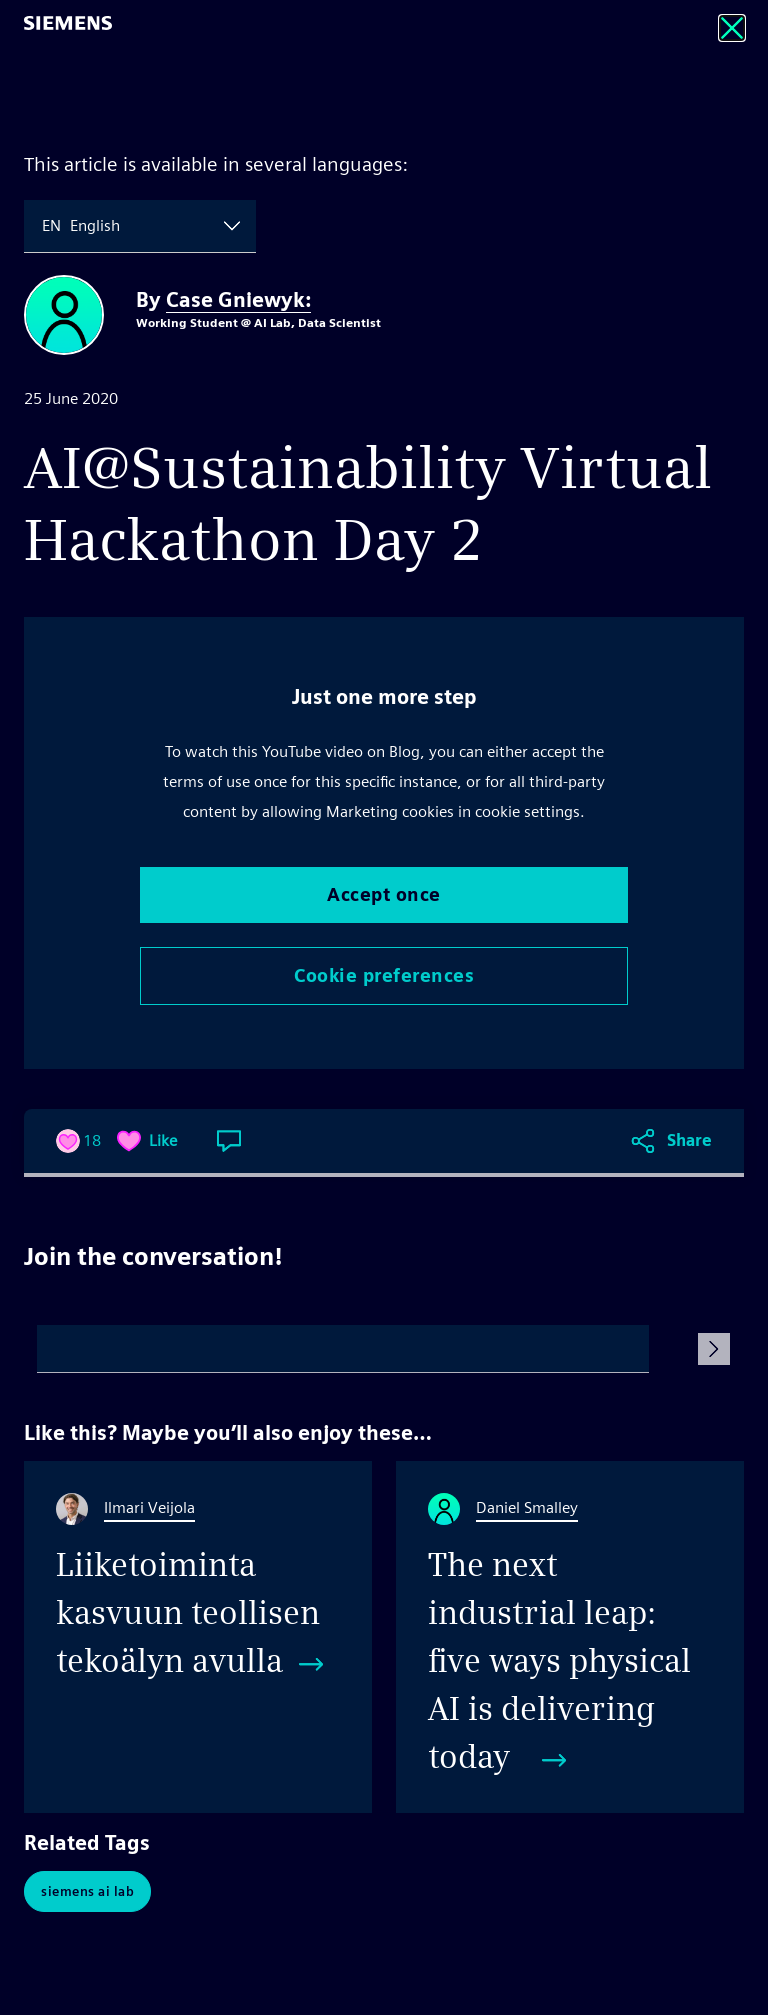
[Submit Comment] (714, 1349)
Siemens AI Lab (87, 1891)
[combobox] (44, 226)
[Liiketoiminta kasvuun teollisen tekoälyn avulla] (198, 1637)
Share (689, 1140)
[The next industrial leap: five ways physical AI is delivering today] (570, 1637)
